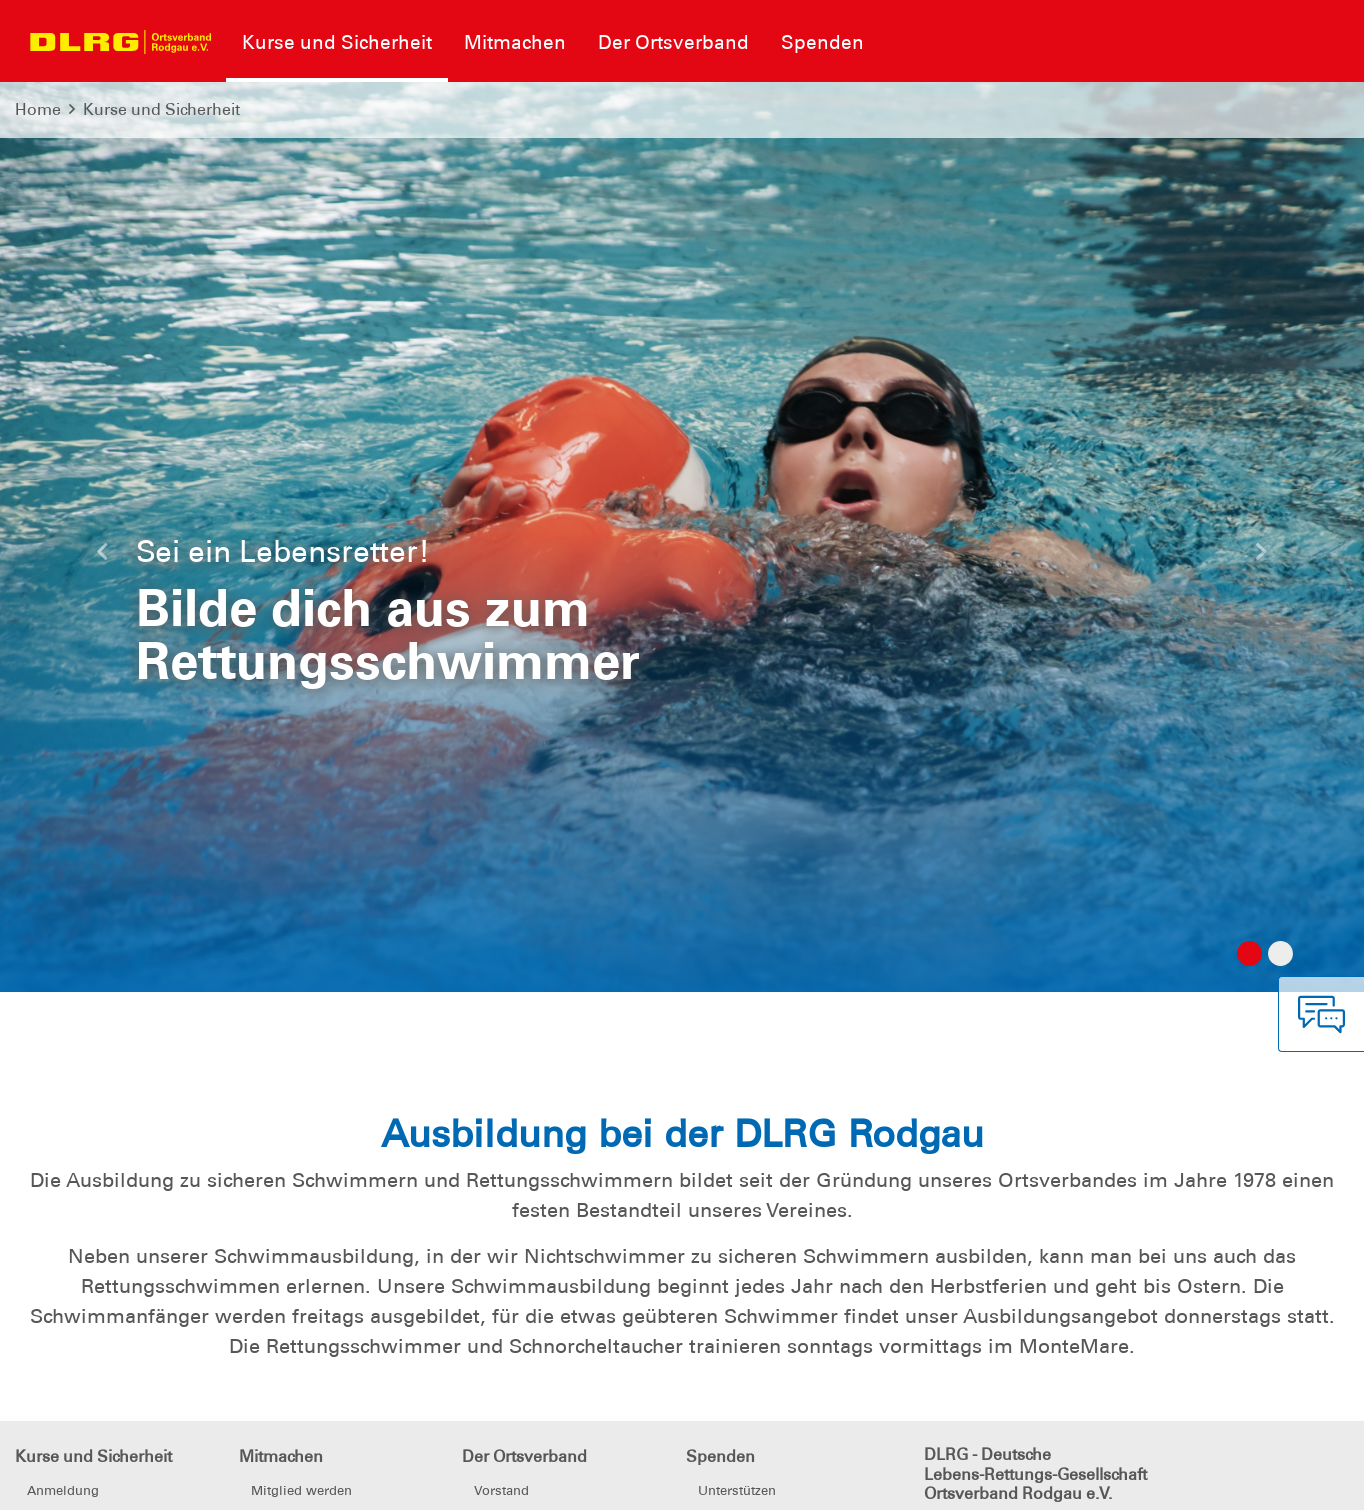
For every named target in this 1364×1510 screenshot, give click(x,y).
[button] (102, 557)
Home (38, 109)
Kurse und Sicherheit (161, 109)
